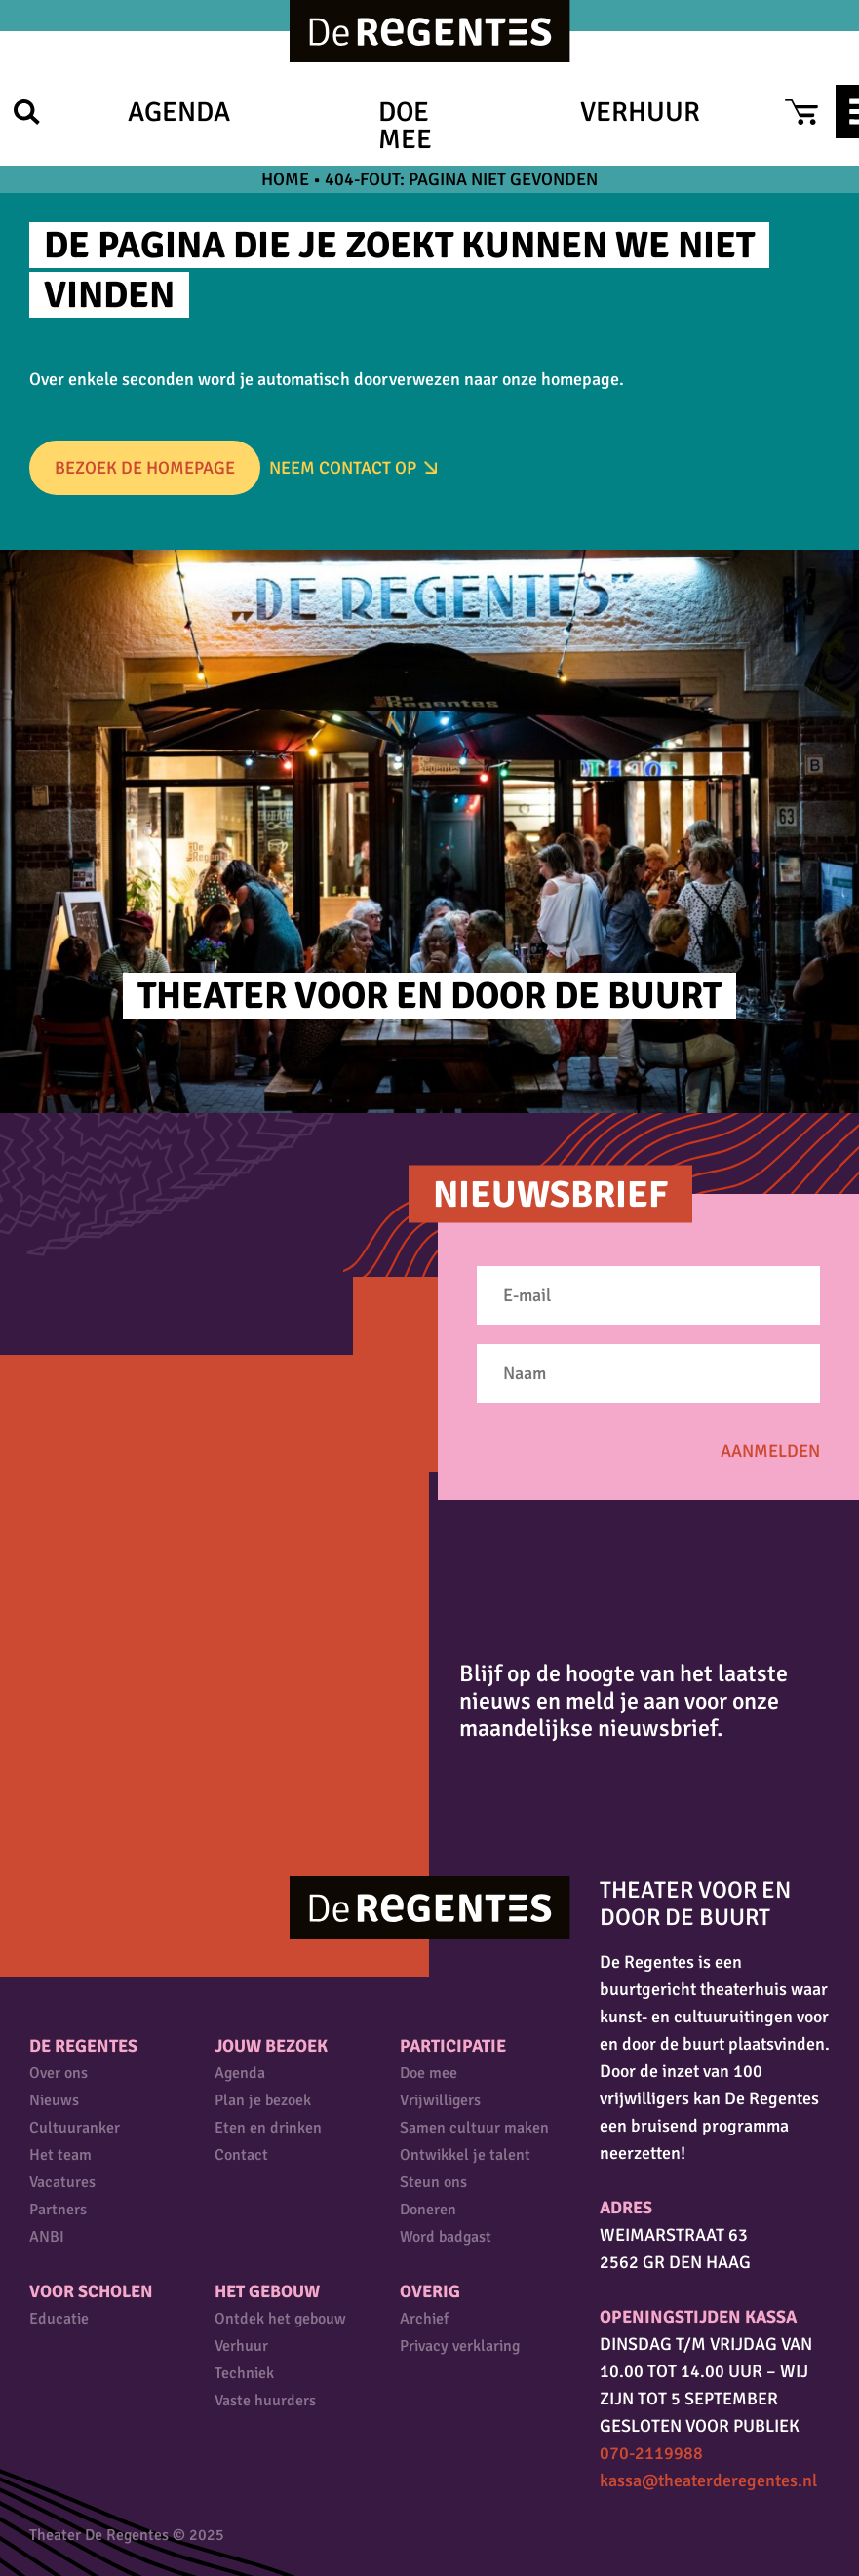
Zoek (27, 111)
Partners (58, 2209)
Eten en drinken (268, 2127)
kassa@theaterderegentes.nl (708, 2480)
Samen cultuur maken (474, 2127)
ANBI (46, 2237)
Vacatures (62, 2182)
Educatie (59, 2318)
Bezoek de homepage (145, 468)
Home (285, 179)
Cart (801, 111)
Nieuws (54, 2100)
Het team (60, 2155)
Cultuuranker (74, 2127)
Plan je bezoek (263, 2100)
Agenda (179, 112)
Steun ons (433, 2182)
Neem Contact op (342, 468)
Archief (424, 2318)
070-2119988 (651, 2453)
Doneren (428, 2209)
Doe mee (405, 125)
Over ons (58, 2073)
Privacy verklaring (460, 2346)
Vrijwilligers (440, 2100)
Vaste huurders (265, 2400)
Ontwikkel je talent (465, 2155)
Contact (241, 2155)
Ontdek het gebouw (280, 2318)
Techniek (244, 2373)
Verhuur (640, 112)
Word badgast (445, 2237)
